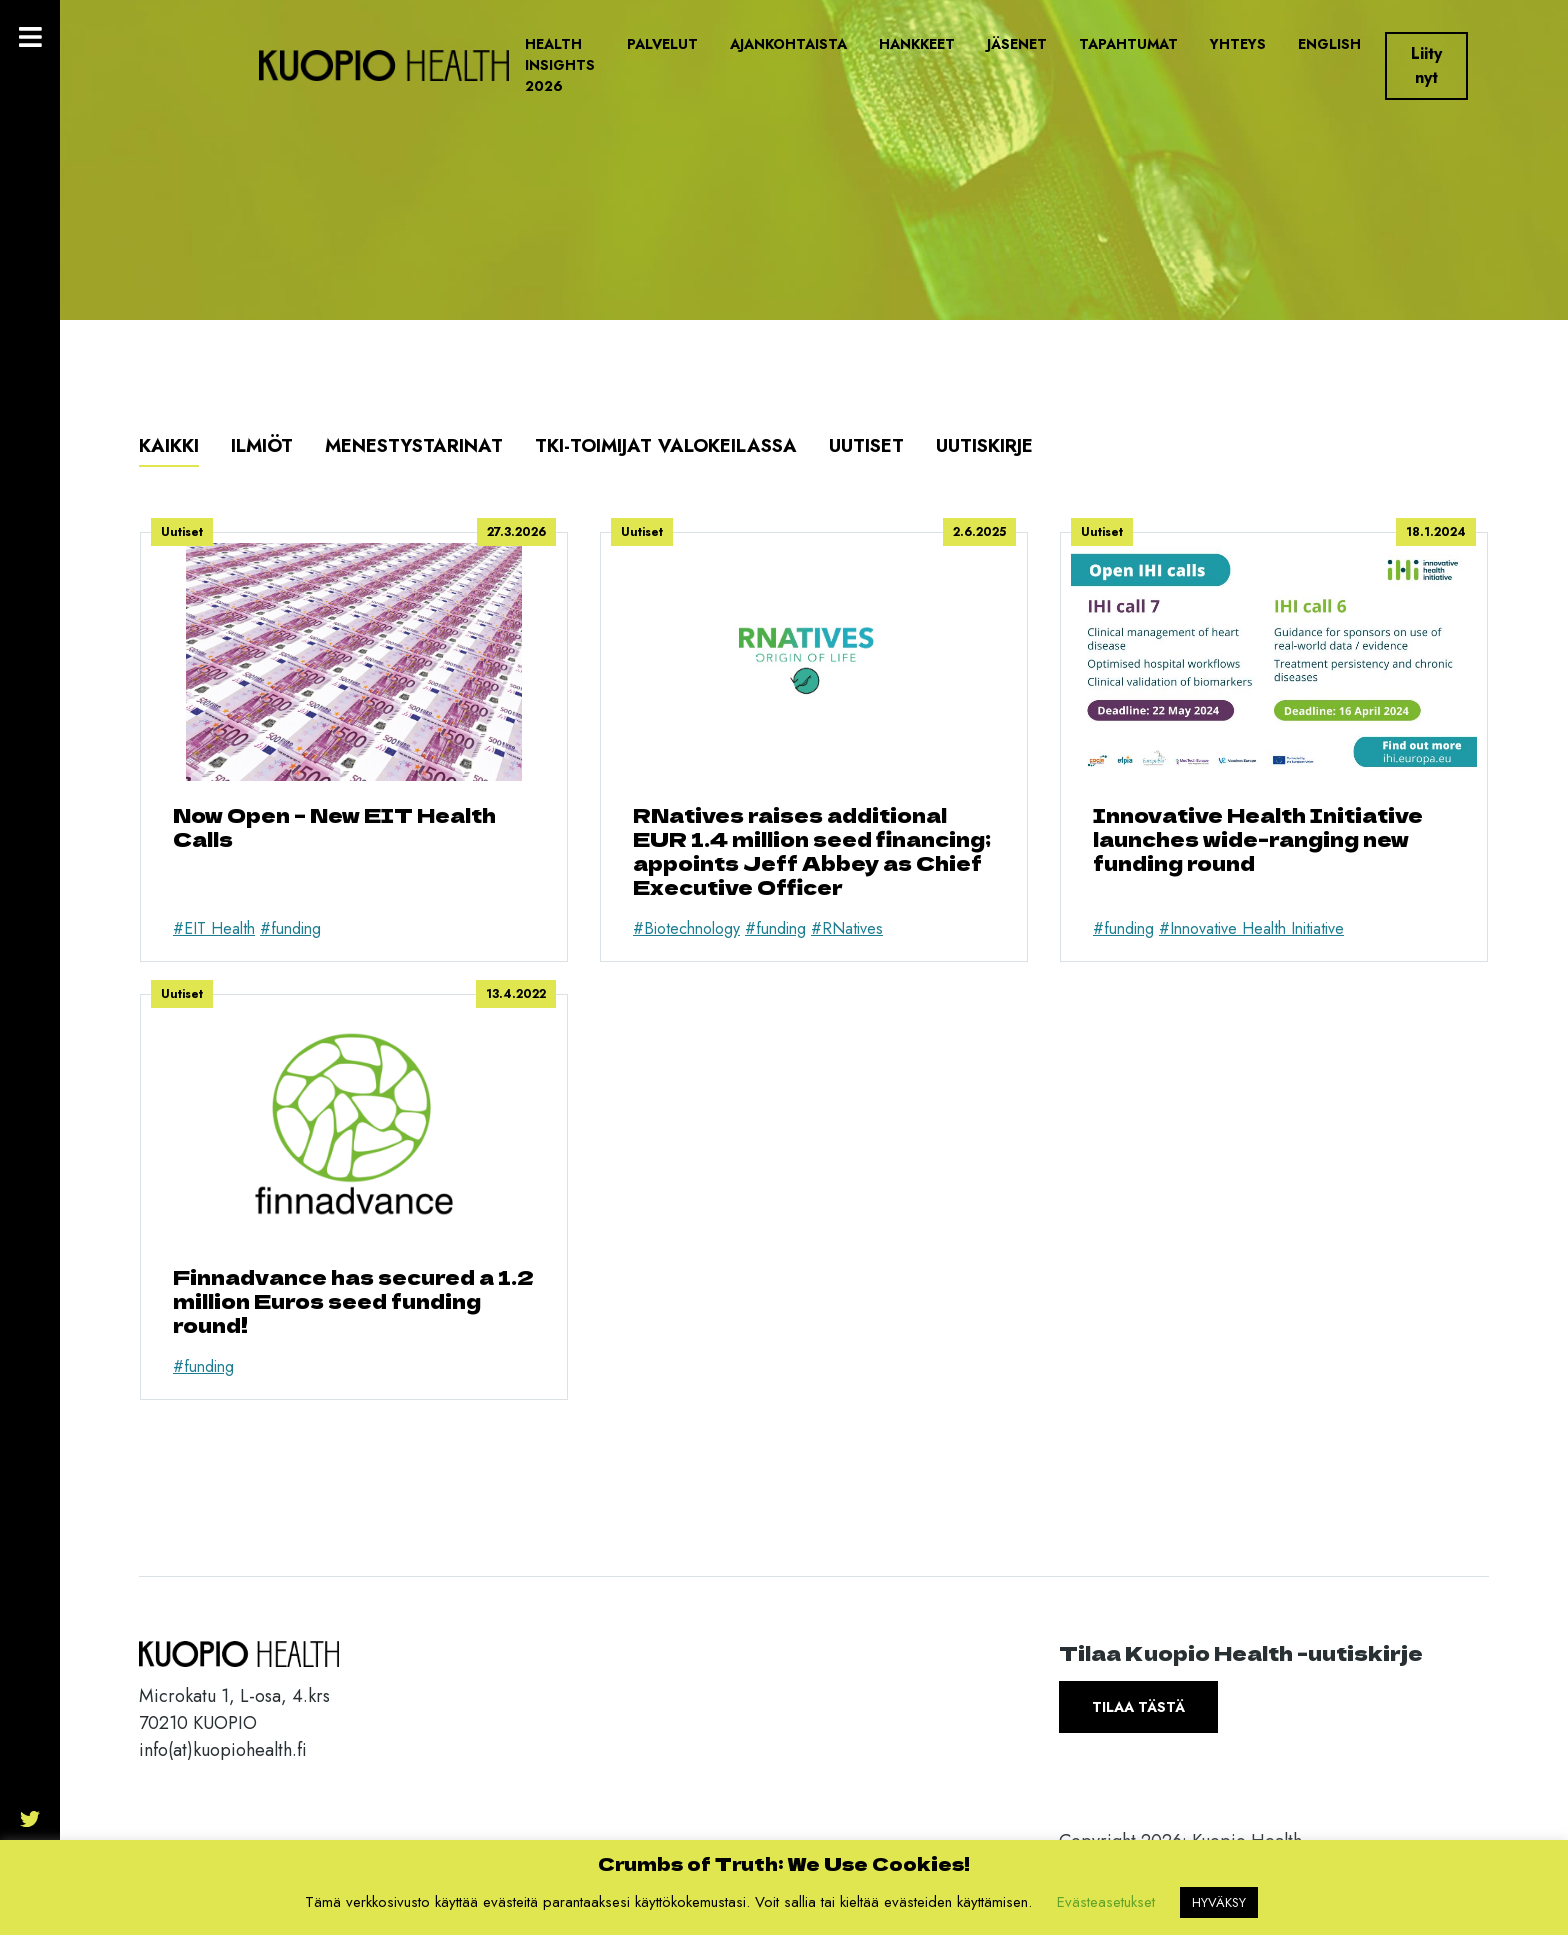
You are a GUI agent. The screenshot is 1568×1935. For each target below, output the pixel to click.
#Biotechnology (686, 928)
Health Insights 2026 (560, 65)
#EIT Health (214, 928)
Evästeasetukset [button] (1106, 1902)
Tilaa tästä (1138, 1707)
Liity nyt (1426, 65)
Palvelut (662, 44)
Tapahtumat (1128, 44)
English (1329, 44)
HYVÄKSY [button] (1219, 1902)
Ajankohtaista (788, 44)
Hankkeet (917, 44)
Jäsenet (1017, 44)
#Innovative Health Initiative (1251, 928)
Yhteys (1238, 44)
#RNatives (847, 928)
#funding (290, 928)
